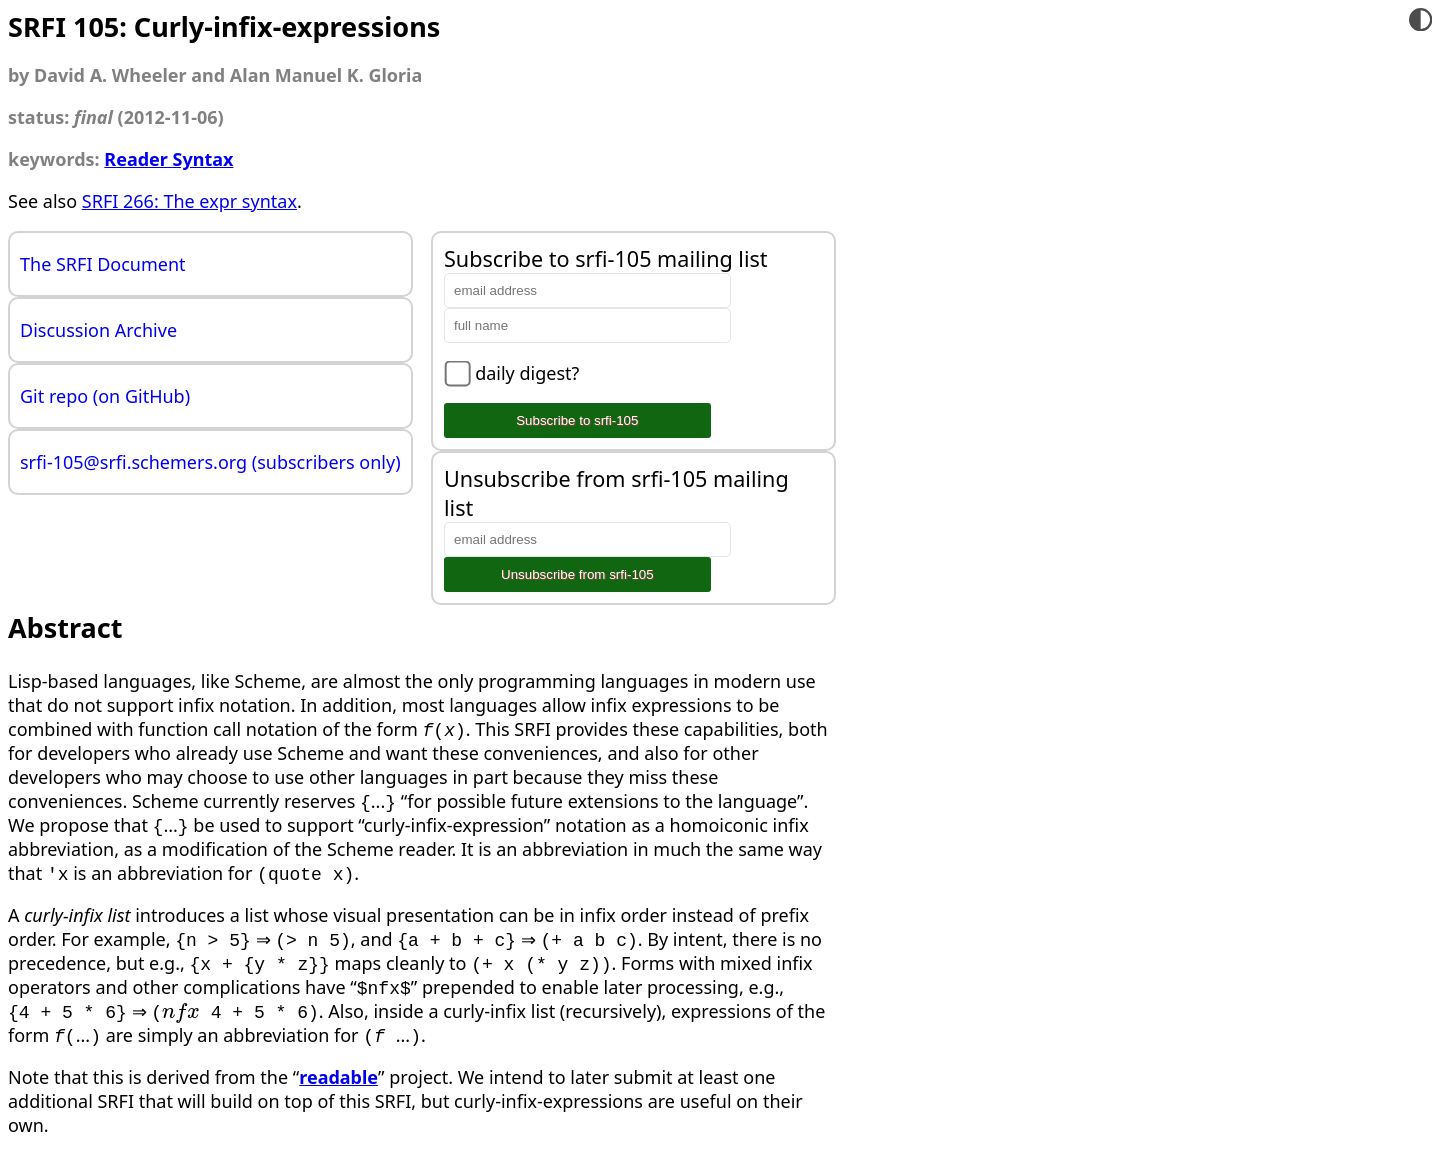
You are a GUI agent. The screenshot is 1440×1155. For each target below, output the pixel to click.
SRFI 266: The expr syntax (189, 201)
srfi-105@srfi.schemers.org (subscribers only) (210, 462)
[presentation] (181, 1011)
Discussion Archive (98, 330)
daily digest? (527, 373)
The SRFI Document (103, 264)
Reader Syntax (168, 159)
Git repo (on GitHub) (105, 396)
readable (338, 1077)
